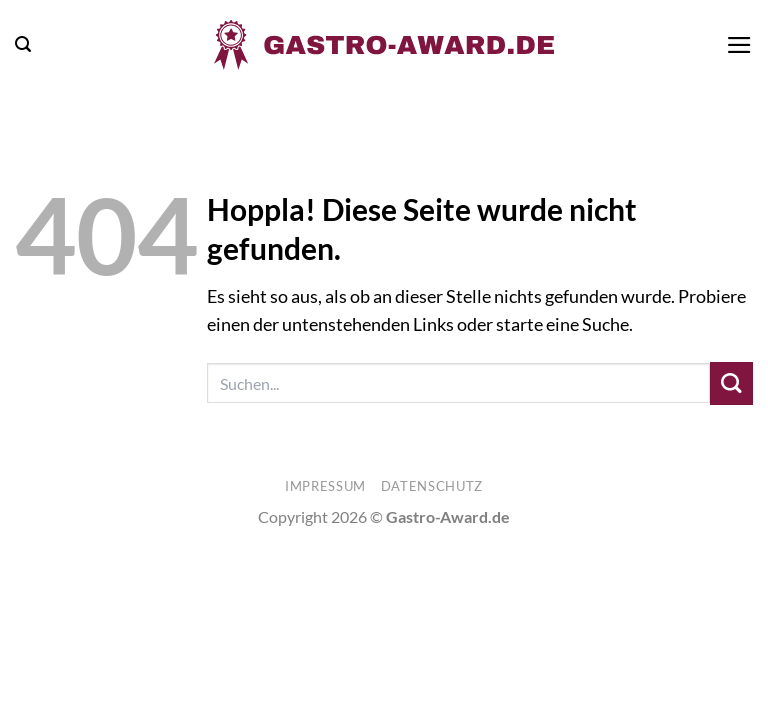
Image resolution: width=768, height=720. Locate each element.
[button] (23, 44)
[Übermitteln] (731, 383)
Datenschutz (432, 486)
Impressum (325, 486)
